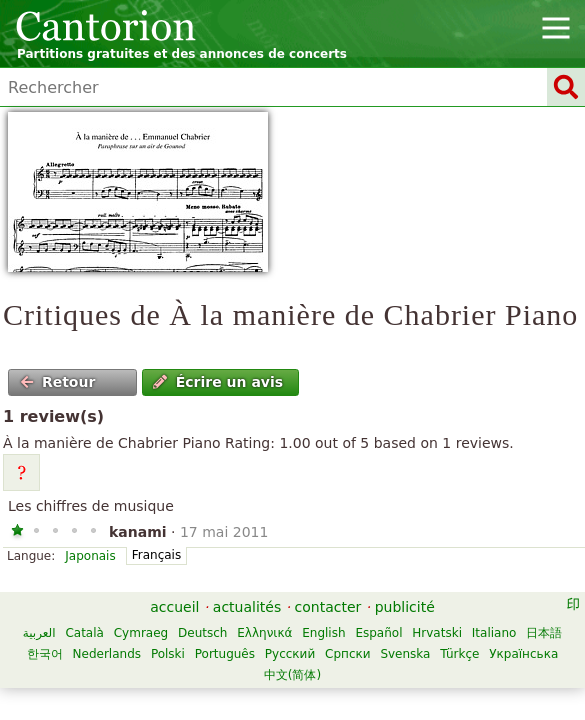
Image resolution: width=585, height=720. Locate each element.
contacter (328, 607)
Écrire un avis (218, 382)
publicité (405, 607)
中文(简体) (292, 675)
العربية (39, 633)
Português (225, 654)
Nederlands (107, 654)
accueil (174, 607)
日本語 (544, 633)
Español (378, 633)
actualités (247, 607)
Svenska (405, 654)
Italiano (494, 633)
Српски (348, 654)
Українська (523, 654)
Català (84, 633)
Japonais (90, 556)
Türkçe (459, 654)
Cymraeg (141, 633)
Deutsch (202, 633)
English (323, 633)
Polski (168, 654)
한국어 (45, 654)
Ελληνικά (264, 633)
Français (156, 555)
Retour (58, 382)
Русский (290, 654)
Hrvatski (437, 633)
